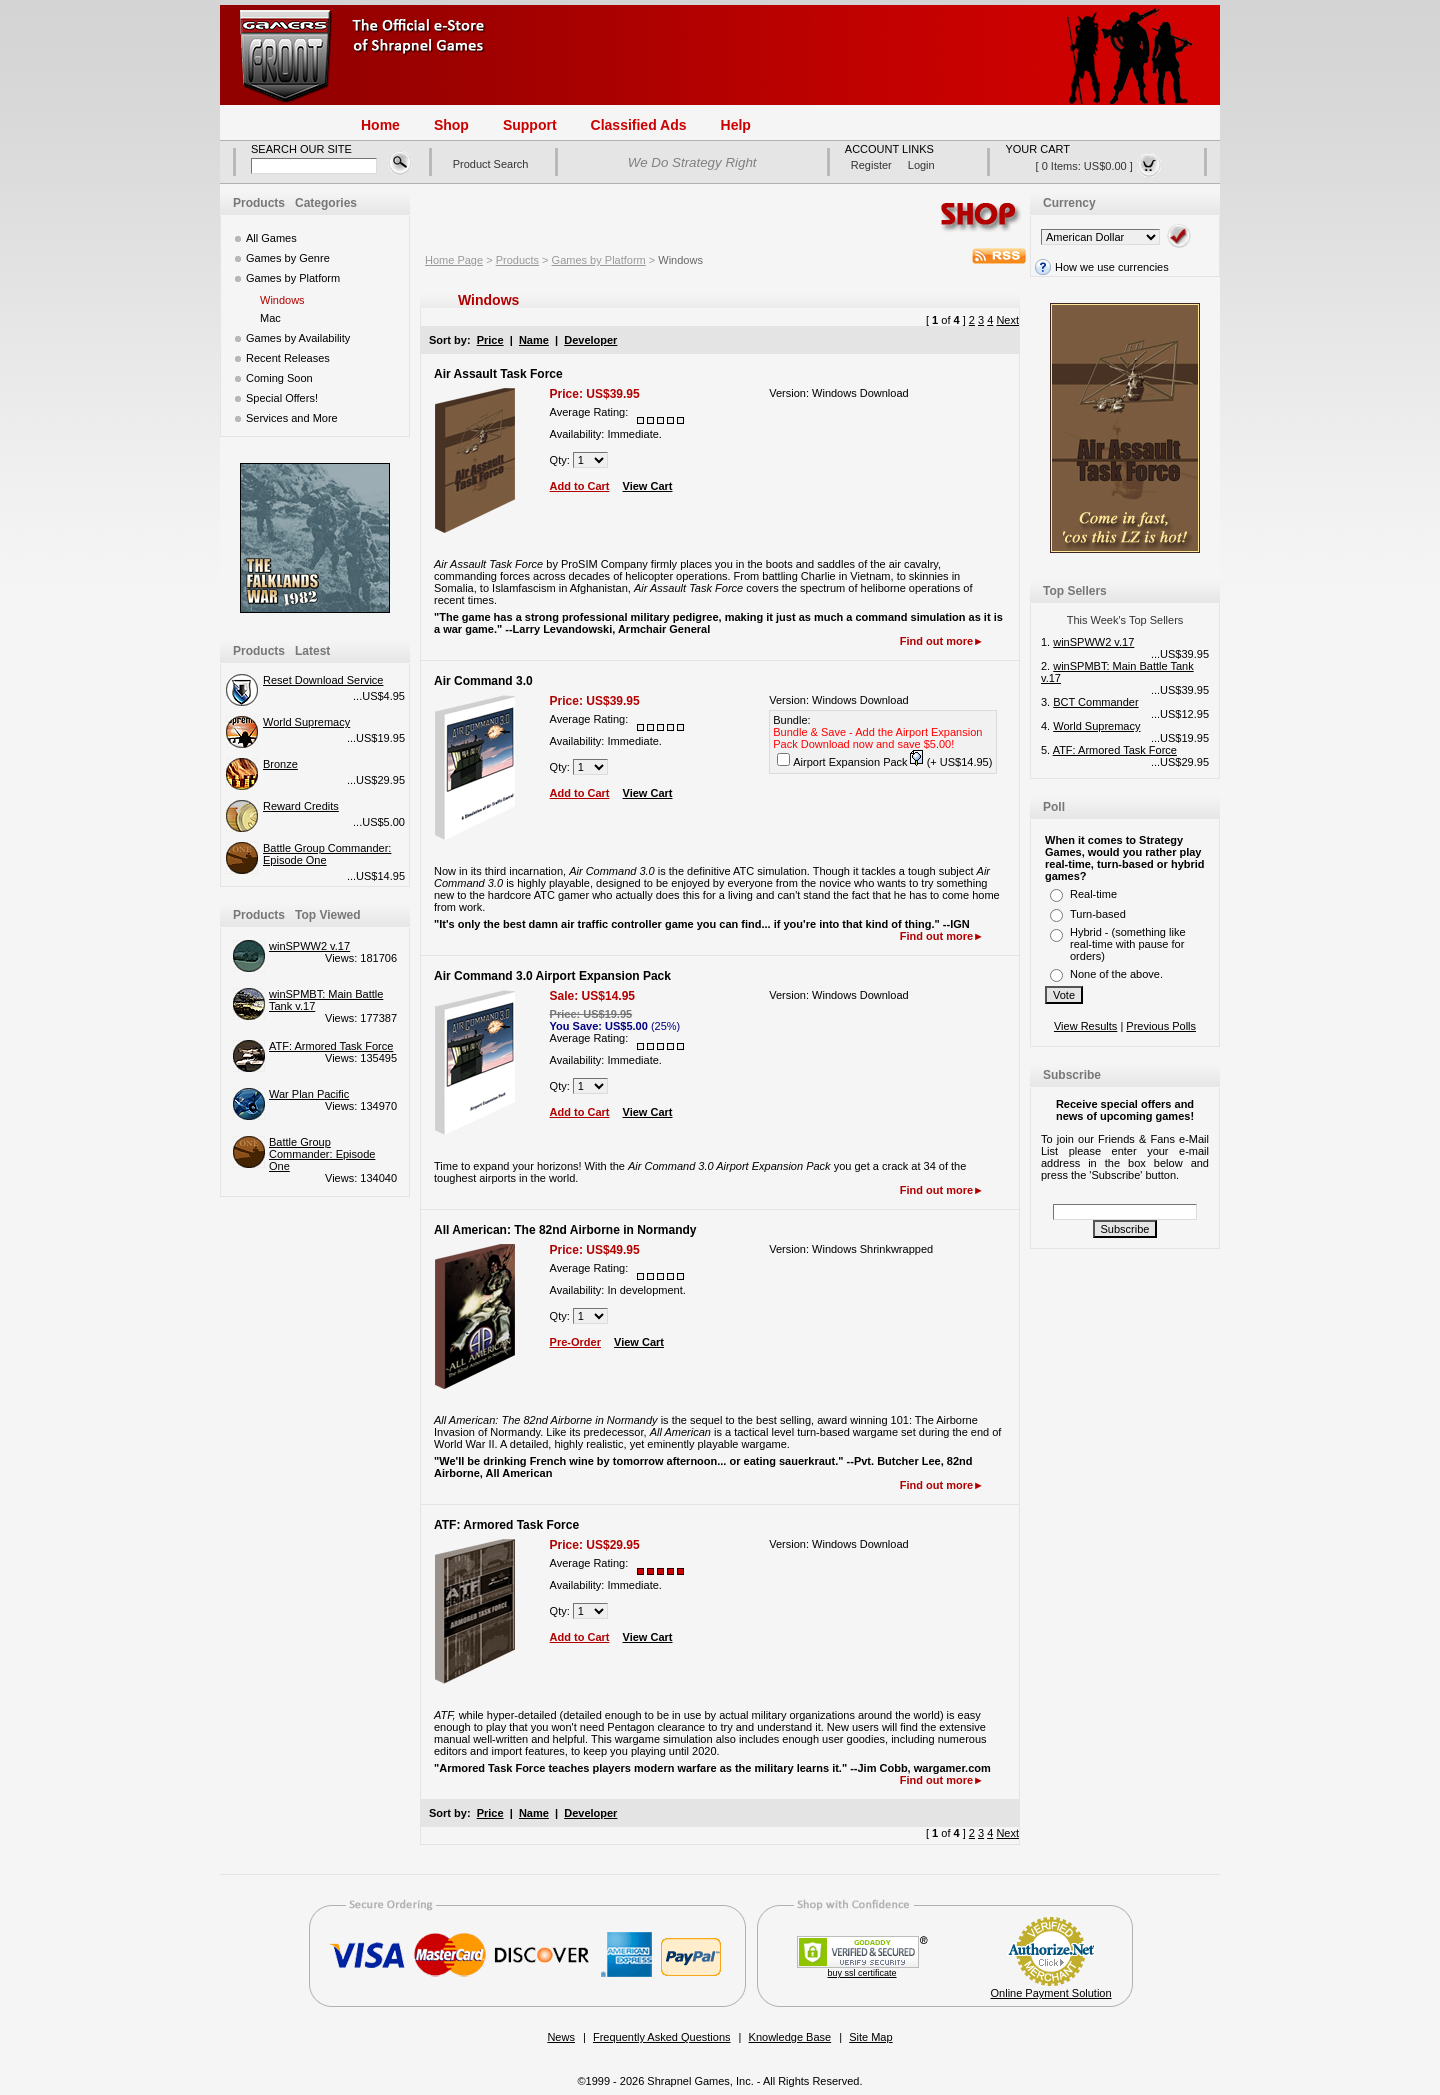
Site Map (870, 2037)
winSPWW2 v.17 (309, 946)
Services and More (292, 418)
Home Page (454, 260)
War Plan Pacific (309, 1094)
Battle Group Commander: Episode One (322, 1154)
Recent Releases (288, 358)
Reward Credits (301, 806)
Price (490, 340)
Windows (282, 300)
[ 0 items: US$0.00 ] (1098, 165)
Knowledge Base (790, 2037)
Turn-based (1098, 914)
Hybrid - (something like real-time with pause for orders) (1128, 944)
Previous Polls (1161, 1026)
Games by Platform (293, 278)
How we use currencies (1100, 267)
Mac (270, 318)
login (921, 165)
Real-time (1093, 894)
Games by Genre (288, 258)
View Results (1085, 1026)
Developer (590, 340)
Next (1007, 320)
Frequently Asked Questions (662, 2037)
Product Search (491, 164)
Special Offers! (282, 398)
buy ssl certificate (862, 1973)
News (561, 2037)
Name (534, 340)
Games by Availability (298, 338)
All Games (271, 238)
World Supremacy (306, 722)
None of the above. (1116, 974)
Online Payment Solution (1051, 1993)
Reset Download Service (323, 680)
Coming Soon (279, 378)
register (871, 165)
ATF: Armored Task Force (331, 1046)
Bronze (280, 764)
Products (517, 260)
